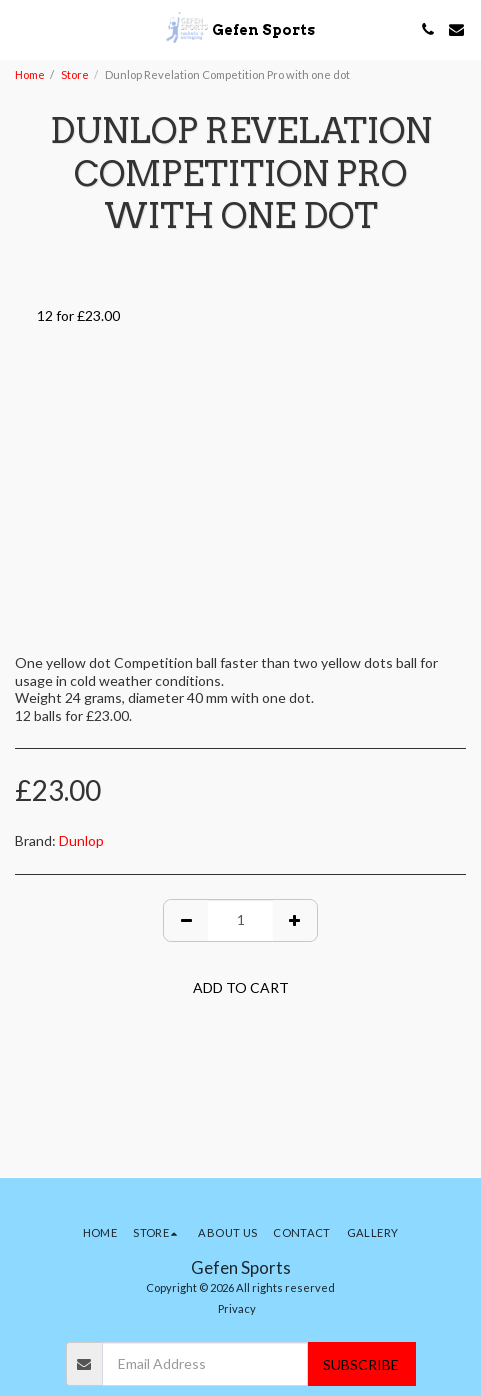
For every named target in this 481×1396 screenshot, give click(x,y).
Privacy (237, 1308)
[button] (22, 29)
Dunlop (81, 840)
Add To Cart (241, 987)
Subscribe (361, 1364)
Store (75, 74)
